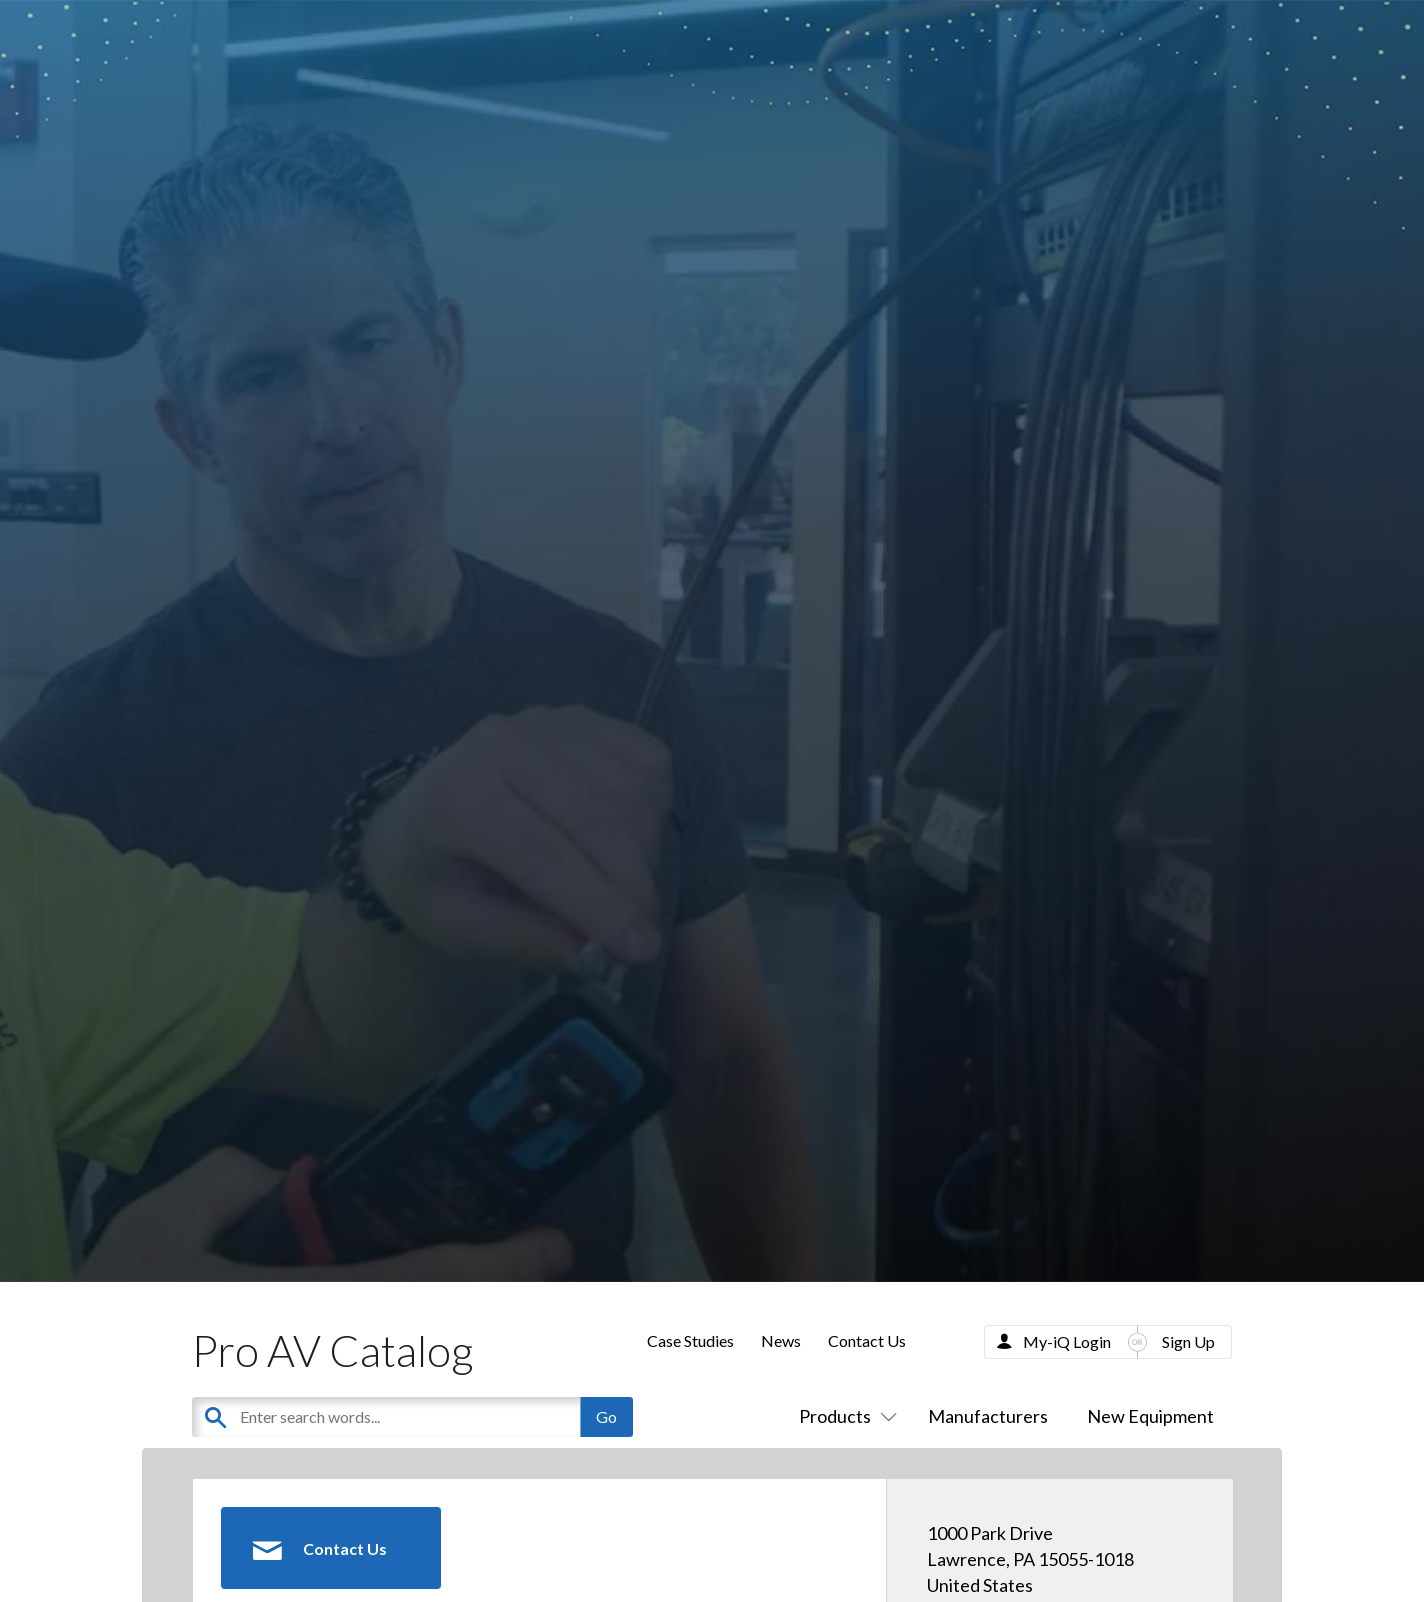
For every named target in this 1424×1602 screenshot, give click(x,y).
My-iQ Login (1067, 1341)
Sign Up (1188, 1341)
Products (844, 1416)
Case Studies (690, 1340)
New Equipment (1150, 1416)
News (781, 1340)
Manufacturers (988, 1416)
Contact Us (867, 1340)
